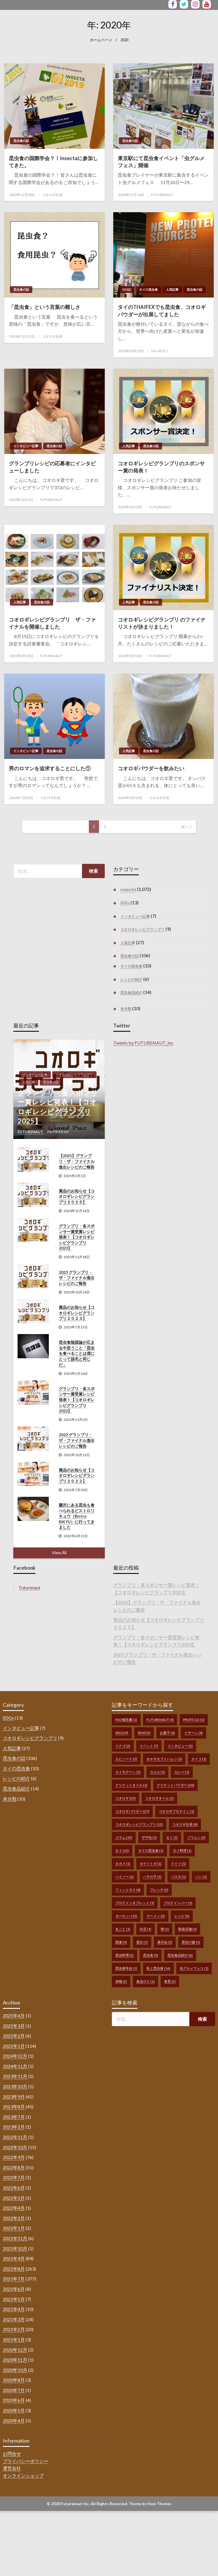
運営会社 (12, 2468)
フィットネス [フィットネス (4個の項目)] (128, 1890)
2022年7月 (14, 2177)
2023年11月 (15, 2076)
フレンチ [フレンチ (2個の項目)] (159, 1890)
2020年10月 (15, 2370)
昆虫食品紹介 (131, 992)
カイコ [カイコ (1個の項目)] (198, 1759)
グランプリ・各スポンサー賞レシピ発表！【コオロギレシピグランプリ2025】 (58, 1106)
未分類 (125, 1008)
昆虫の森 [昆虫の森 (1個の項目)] (191, 1942)
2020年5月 (14, 2410)
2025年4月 (14, 2015)
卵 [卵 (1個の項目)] (165, 1929)
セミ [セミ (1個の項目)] (172, 1837)
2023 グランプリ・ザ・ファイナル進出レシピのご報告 (77, 1278)
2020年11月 (15, 2359)
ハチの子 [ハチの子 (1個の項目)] (152, 1877)
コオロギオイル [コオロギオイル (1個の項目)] (159, 1798)
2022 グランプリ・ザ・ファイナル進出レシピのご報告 (77, 1440)
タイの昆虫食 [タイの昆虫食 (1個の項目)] (151, 1850)
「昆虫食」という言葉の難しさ (44, 307)
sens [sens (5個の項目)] (144, 1733)
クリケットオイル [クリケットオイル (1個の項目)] (131, 1785)
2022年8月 (14, 2167)
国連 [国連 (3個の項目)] (121, 1942)
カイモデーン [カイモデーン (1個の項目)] (128, 1772)
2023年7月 (14, 2116)
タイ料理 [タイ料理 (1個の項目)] (182, 1850)
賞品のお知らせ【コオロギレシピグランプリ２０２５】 (77, 1196)
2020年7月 (14, 2390)
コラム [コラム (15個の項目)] (123, 1837)
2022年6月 (14, 2187)
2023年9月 (14, 2096)
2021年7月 (14, 2278)
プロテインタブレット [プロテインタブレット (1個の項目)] (134, 1903)
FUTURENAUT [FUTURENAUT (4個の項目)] (160, 1720)
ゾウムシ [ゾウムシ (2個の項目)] (196, 1837)
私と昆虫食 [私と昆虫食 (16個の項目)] (158, 1968)
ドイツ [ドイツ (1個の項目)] (178, 1863)
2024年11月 (15, 2066)
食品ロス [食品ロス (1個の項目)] (145, 1981)
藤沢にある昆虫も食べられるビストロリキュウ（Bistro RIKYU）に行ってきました (77, 1516)
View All (59, 1552)
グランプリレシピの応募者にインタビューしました (52, 467)
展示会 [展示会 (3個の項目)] (164, 1942)
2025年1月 (14, 2046)
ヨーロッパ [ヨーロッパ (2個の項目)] (126, 1916)
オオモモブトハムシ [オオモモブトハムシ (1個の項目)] (164, 1759)
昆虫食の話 (21, 141)
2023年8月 (14, 2106)
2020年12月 (15, 2349)
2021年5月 (14, 2299)
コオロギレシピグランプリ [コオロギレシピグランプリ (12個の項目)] (139, 1824)
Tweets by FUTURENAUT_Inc (143, 1042)
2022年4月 (14, 2207)
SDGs (126, 289)
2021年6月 (14, 2289)
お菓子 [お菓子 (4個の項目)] (167, 1733)
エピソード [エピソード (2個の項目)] (126, 1759)
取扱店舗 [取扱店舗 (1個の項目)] (187, 1929)
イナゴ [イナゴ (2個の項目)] (122, 1746)
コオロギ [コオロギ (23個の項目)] (125, 1798)
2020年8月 (14, 2380)
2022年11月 (15, 2137)
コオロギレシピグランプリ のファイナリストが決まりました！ (162, 623)
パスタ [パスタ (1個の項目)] (178, 1877)
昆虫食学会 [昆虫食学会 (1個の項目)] (126, 1968)
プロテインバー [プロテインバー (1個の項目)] (178, 1903)
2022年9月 (14, 2157)
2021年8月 (14, 2268)
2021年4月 (14, 2309)
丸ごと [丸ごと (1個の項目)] (122, 1929)
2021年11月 (15, 2238)
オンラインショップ (23, 2475)
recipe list (128, 889)
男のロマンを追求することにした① (50, 768)
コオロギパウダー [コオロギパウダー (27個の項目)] (132, 1811)
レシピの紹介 (131, 979)
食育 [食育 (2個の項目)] (170, 1981)
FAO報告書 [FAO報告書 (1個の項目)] (126, 1720)
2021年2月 (14, 2329)
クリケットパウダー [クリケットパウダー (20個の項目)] (175, 1785)
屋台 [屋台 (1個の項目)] (142, 1942)
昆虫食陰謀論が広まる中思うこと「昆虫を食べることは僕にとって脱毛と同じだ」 (77, 1353)
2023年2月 (14, 2126)
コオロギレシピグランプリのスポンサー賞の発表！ (161, 467)
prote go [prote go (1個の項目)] (193, 1720)
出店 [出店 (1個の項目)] (145, 1929)
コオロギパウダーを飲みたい (151, 768)
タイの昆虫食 (148, 289)
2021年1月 (14, 2339)
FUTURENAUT (162, 195)
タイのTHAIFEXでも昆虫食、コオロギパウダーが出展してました (162, 310)
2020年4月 (14, 2420)
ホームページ (101, 40)
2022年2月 (14, 2218)
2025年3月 (14, 2025)
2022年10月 (15, 2147)
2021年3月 (14, 2319)
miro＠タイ (160, 351)
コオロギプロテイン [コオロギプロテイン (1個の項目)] (176, 1811)
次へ (185, 826)
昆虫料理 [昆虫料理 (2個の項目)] (124, 1955)
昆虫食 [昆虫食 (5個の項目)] (150, 1955)
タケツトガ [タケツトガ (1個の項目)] (151, 1863)
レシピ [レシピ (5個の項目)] (181, 1916)
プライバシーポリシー (25, 2461)
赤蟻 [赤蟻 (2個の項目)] (121, 1981)
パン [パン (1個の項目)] (201, 1877)
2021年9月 (14, 2258)
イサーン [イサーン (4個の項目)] (193, 1733)
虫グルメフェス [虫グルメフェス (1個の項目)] (194, 1968)
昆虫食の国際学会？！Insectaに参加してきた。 (53, 161)
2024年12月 (15, 2056)
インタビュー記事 (25, 446)
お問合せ (12, 2453)
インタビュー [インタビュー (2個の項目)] (180, 1746)
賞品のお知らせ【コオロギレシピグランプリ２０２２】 (77, 1475)
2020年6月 (14, 2400)
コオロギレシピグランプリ (142, 929)
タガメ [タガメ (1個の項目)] (122, 1863)
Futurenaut (29, 1587)
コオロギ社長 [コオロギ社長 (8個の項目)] (185, 1824)
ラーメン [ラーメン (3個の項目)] (155, 1916)
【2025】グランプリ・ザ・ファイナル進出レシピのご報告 (77, 1161)
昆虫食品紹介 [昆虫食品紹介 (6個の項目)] (180, 1955)
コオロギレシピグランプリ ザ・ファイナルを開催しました (52, 623)
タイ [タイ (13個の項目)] (122, 1850)
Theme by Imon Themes (150, 2503)
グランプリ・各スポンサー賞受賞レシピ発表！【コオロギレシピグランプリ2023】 (77, 1236)
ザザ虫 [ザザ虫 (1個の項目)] (149, 1837)
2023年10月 (15, 2086)
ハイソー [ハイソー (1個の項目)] (124, 1877)
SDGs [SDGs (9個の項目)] (121, 1733)
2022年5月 (14, 2198)
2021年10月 (15, 2248)
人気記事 (172, 289)
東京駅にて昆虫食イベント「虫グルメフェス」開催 (161, 161)
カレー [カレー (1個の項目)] (181, 1772)
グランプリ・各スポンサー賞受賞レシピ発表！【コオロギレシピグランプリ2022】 (77, 1399)
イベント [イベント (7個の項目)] (149, 1746)
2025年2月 (14, 2035)
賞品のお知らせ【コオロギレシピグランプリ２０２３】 (77, 1313)
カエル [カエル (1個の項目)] (157, 1772)
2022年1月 (14, 2228)
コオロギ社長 (52, 195)
